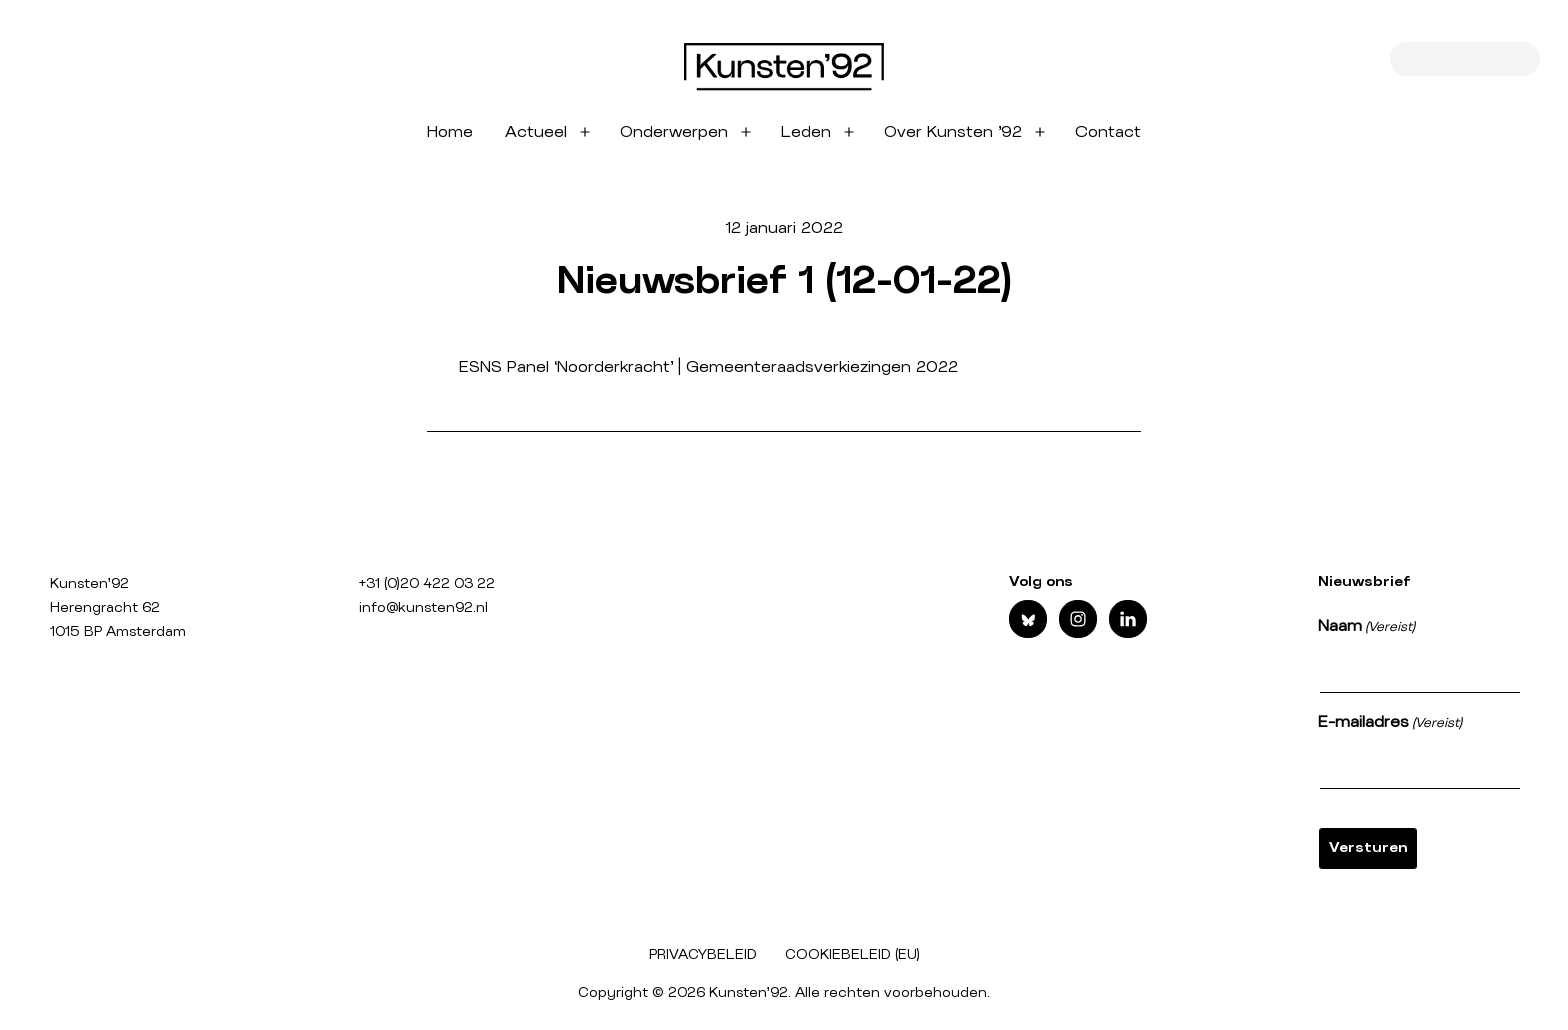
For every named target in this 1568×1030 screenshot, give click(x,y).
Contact (1108, 132)
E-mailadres (1390, 724)
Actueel (536, 132)
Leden (806, 132)
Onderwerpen (674, 132)
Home (450, 132)
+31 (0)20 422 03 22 (427, 584)
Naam (1366, 628)
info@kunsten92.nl (423, 608)
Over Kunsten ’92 (953, 132)
